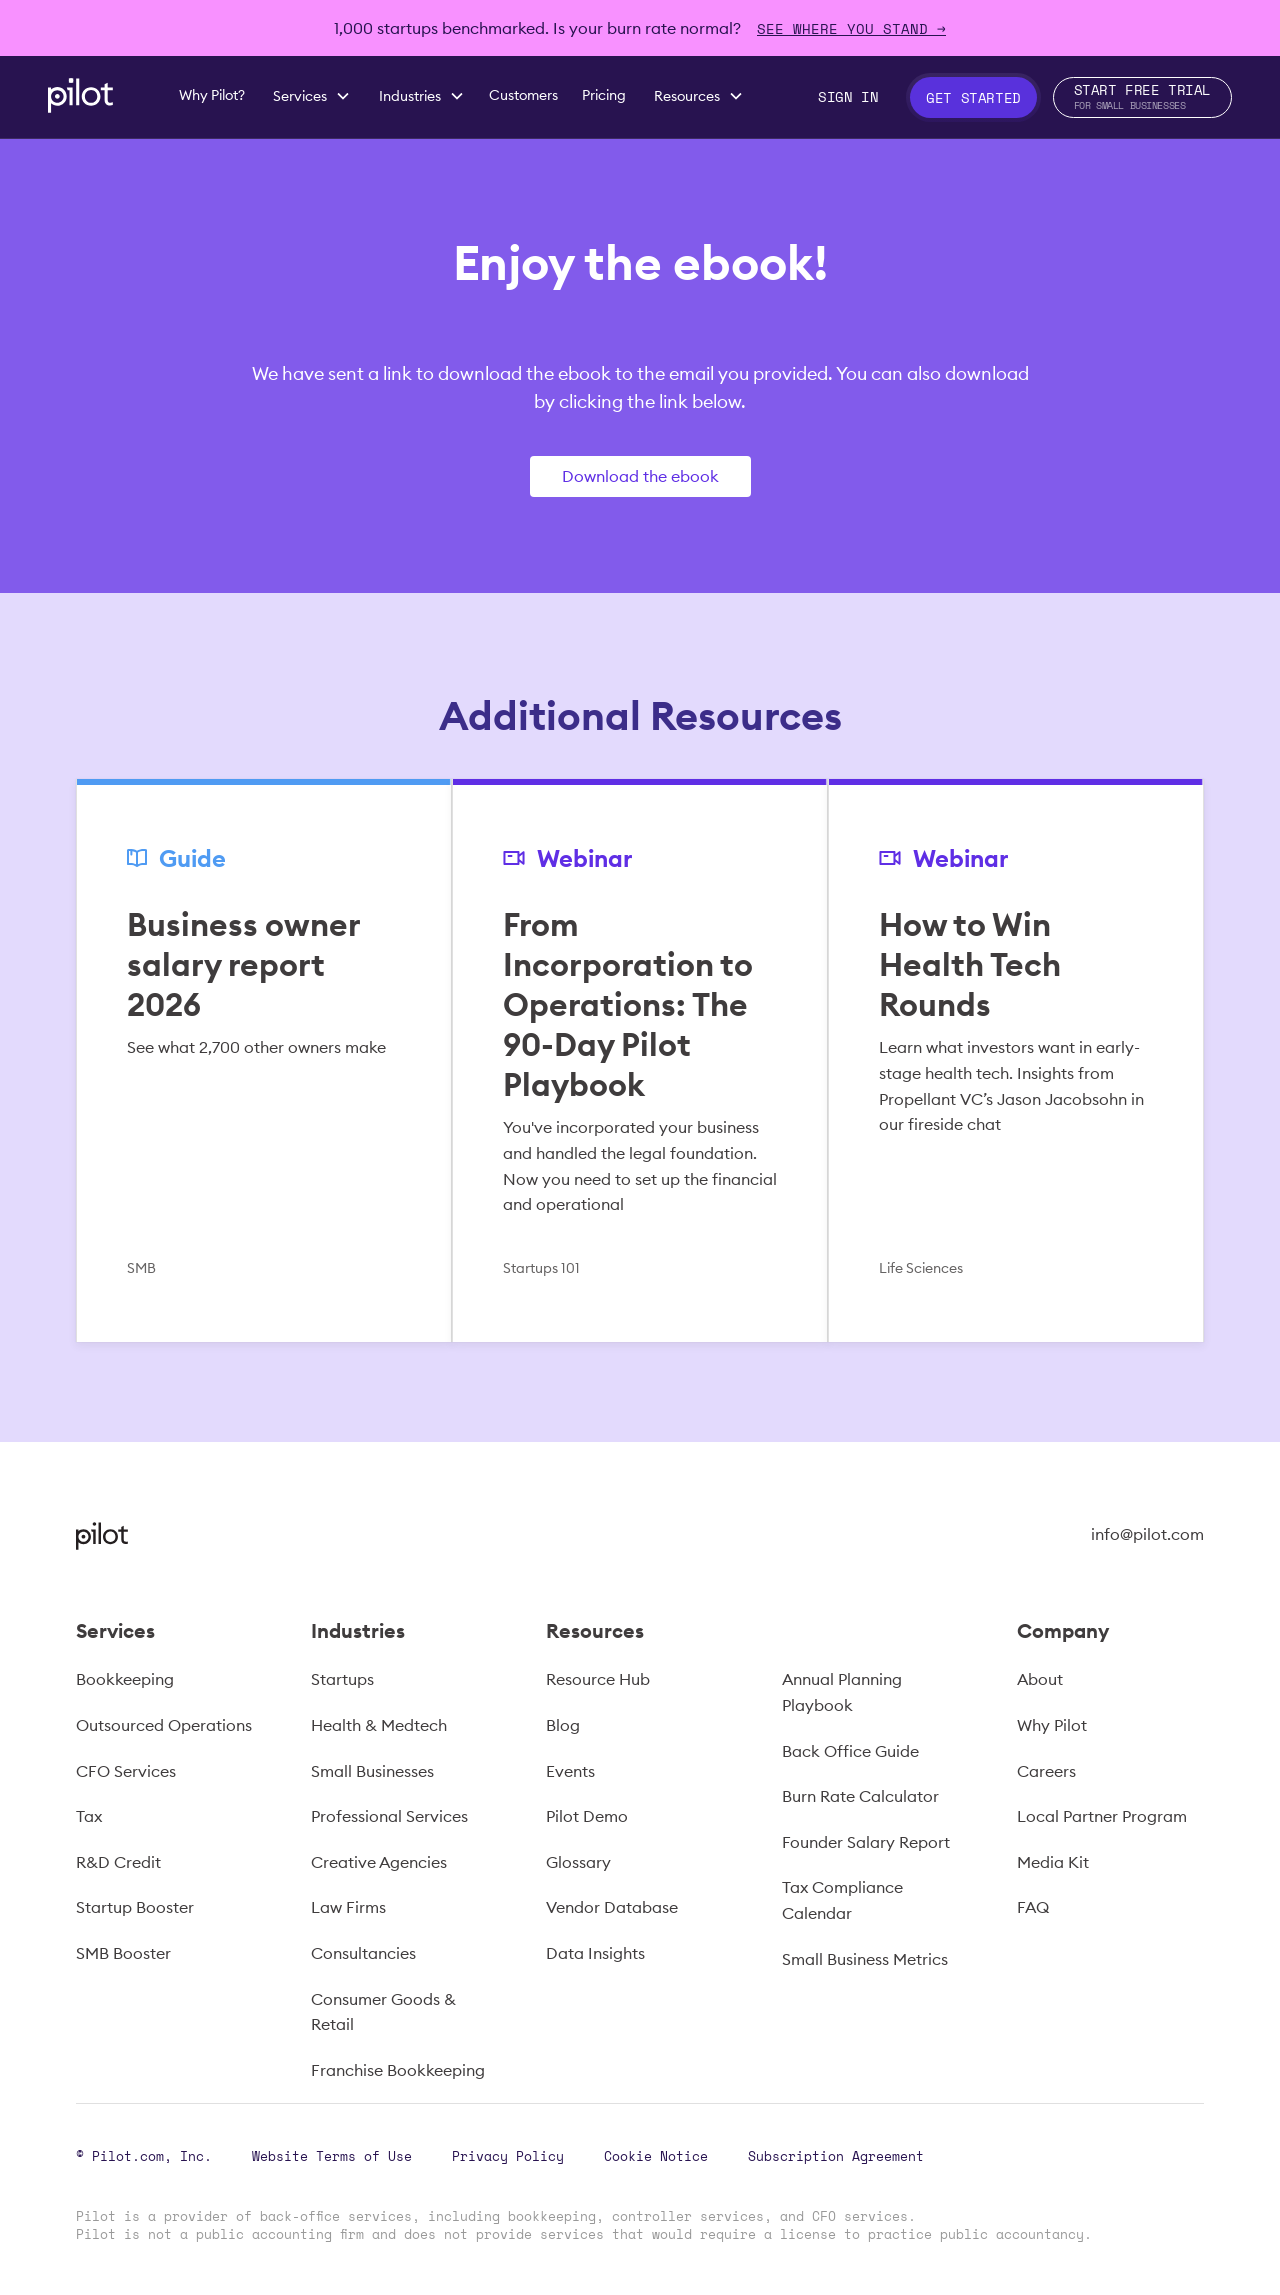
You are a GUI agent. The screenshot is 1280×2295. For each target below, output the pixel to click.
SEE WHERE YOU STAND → (851, 28)
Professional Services (389, 1816)
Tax (89, 1816)
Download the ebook (640, 476)
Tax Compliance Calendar (842, 1900)
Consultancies (363, 1953)
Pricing (604, 95)
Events (570, 1771)
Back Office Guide (850, 1751)
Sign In (848, 96)
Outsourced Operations (164, 1725)
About (1040, 1679)
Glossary (578, 1862)
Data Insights (595, 1953)
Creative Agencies (379, 1862)
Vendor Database (612, 1907)
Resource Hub (598, 1679)
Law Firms (348, 1907)
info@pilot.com (1147, 1534)
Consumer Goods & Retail (383, 2012)
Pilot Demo (587, 1816)
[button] (312, 97)
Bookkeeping (125, 1679)
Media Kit (1053, 1862)
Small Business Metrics (865, 1959)
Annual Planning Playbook (842, 1692)
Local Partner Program (1102, 1816)
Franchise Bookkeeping (398, 2070)
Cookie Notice (656, 2156)
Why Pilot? (212, 95)
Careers (1046, 1771)
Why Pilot (1052, 1725)
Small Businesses (372, 1771)
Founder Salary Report (866, 1842)
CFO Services (126, 1771)
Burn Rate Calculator (860, 1796)
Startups (342, 1679)
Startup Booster (135, 1907)
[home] (80, 95)
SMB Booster (123, 1953)
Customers (523, 95)
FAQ (1033, 1907)
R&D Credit (118, 1862)
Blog (563, 1725)
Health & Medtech (379, 1725)
